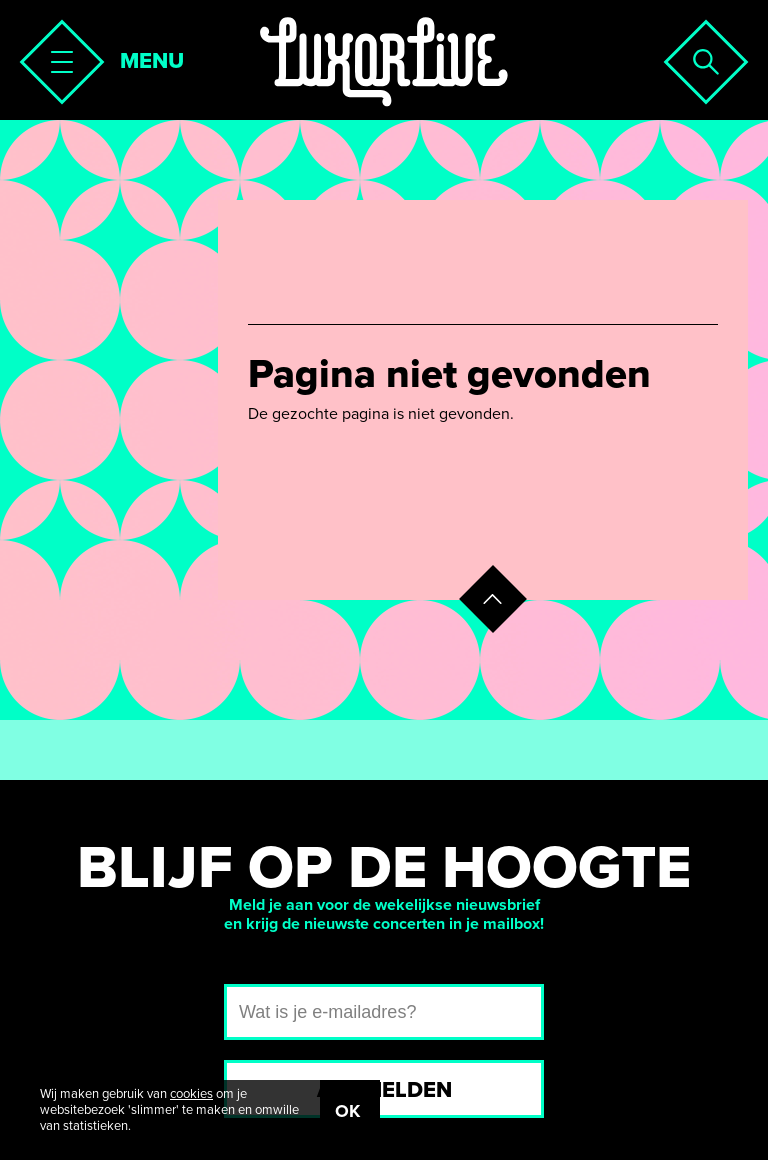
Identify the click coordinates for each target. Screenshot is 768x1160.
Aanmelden (384, 1090)
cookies (191, 1094)
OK (347, 1111)
